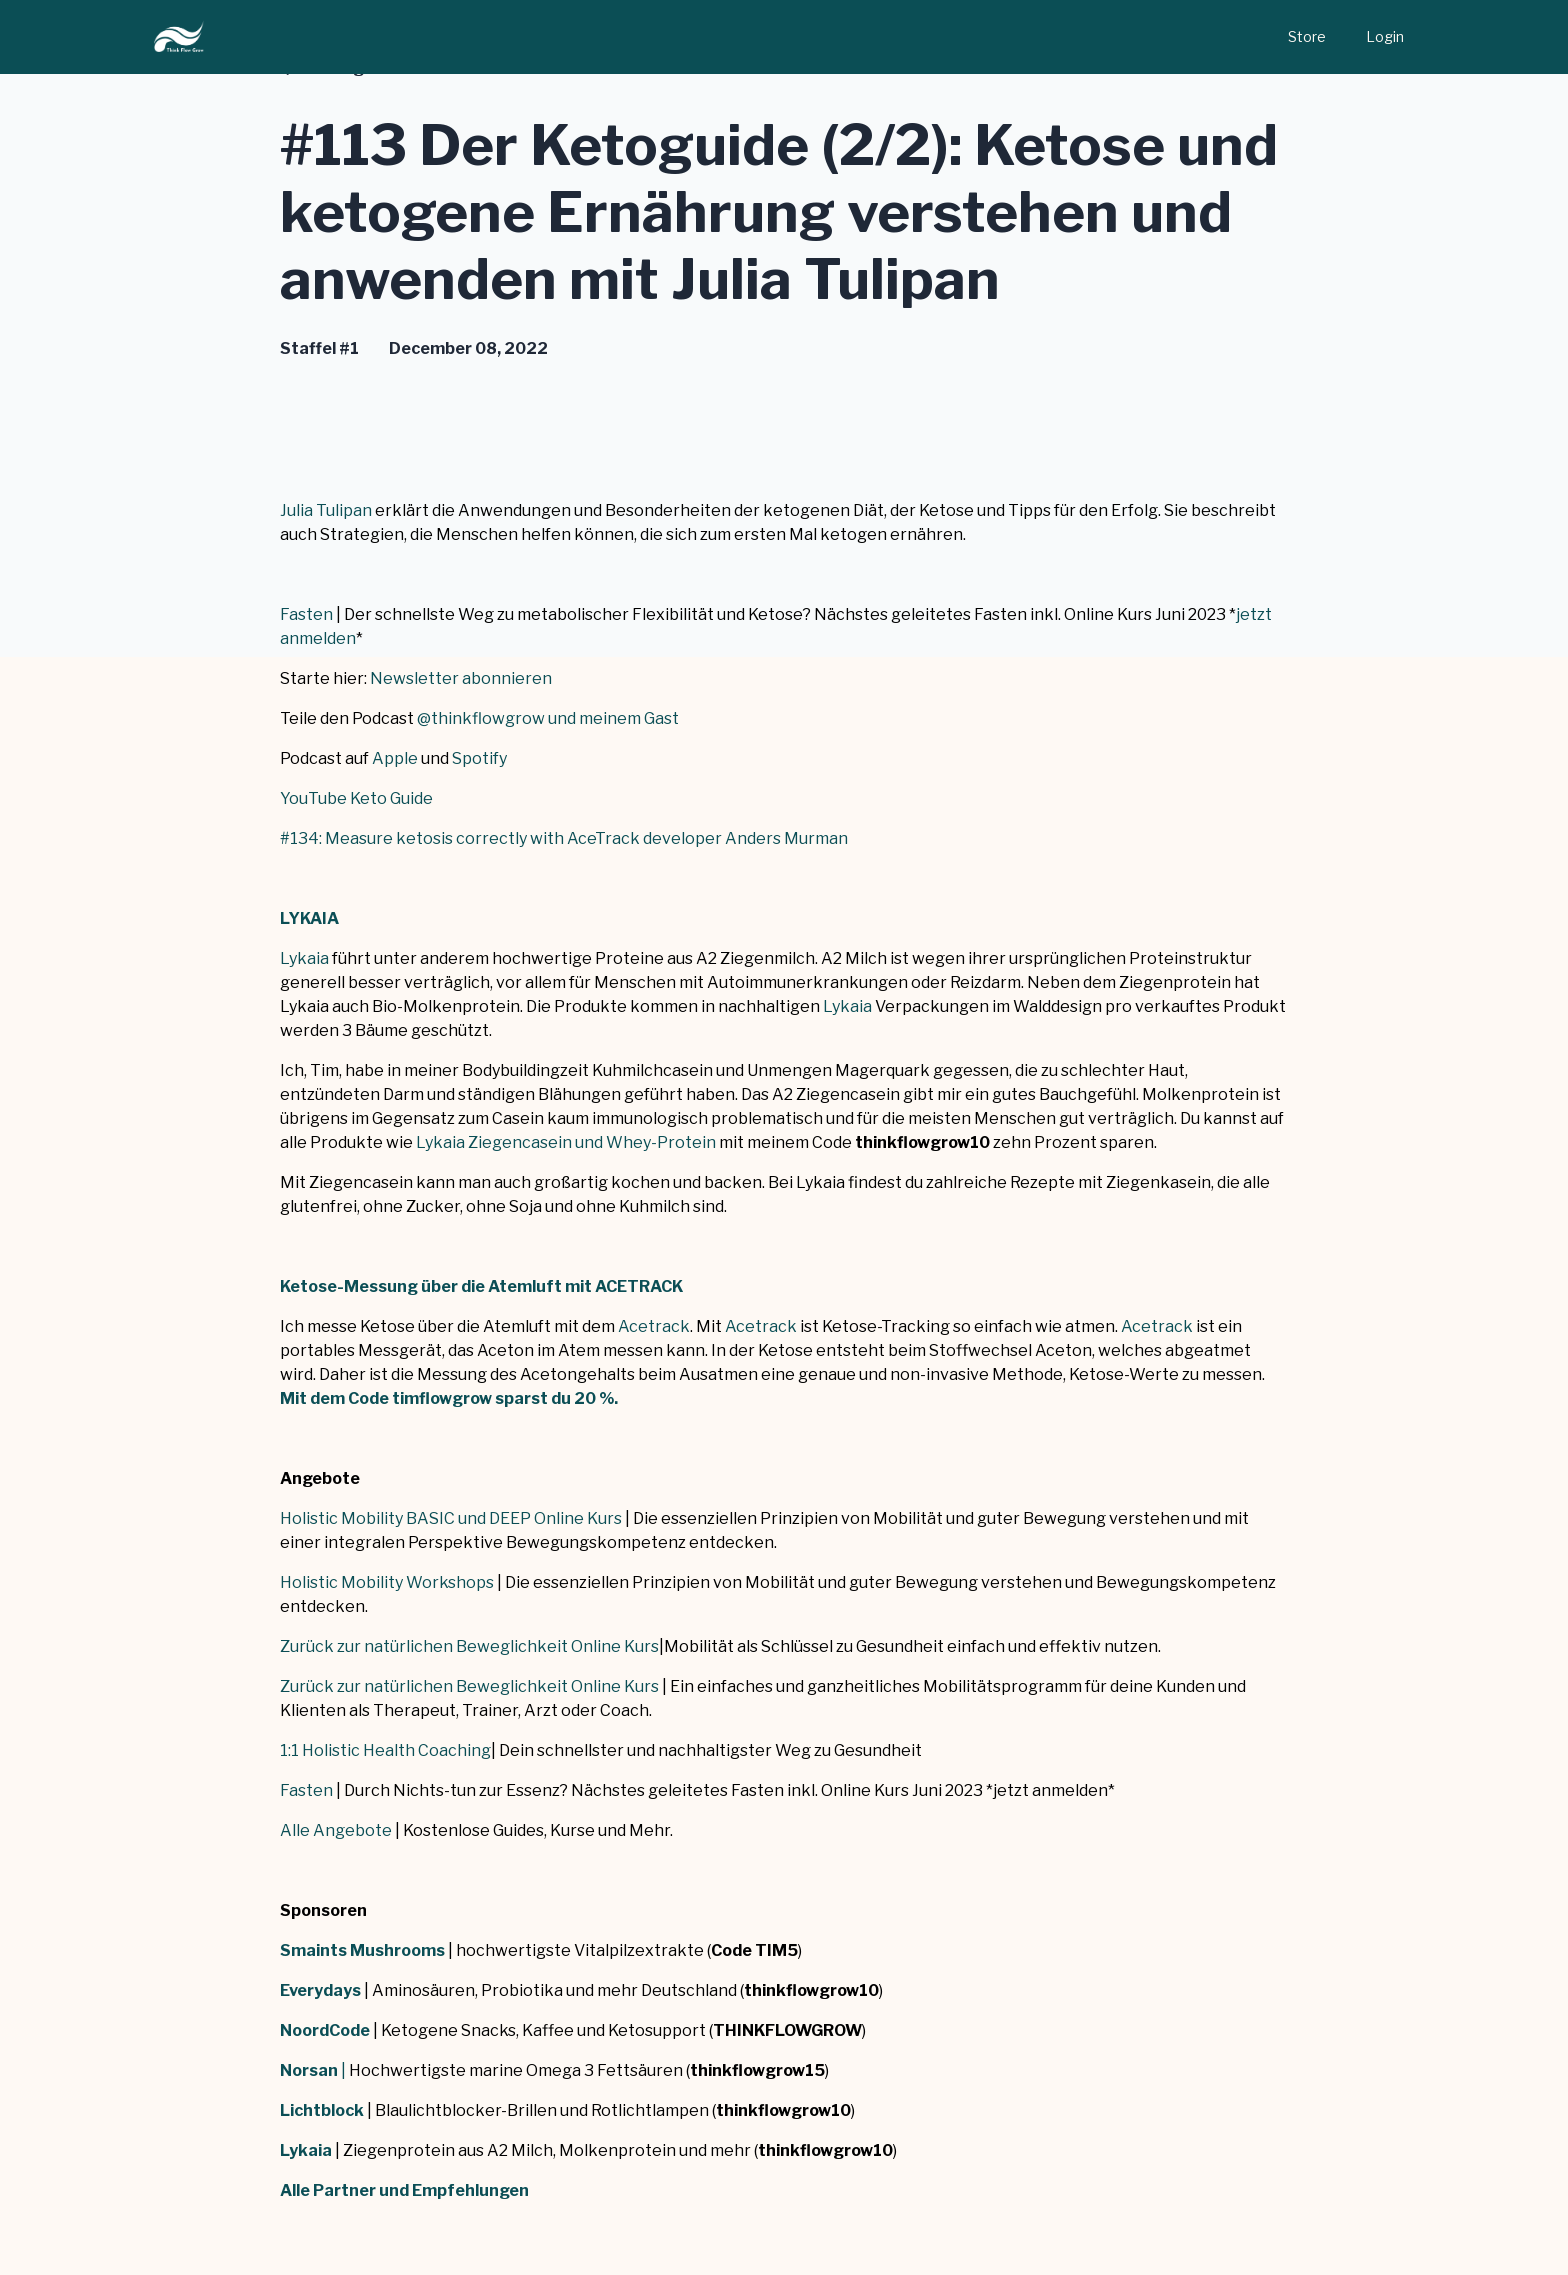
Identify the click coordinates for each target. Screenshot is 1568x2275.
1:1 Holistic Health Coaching (385, 1750)
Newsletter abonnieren (461, 678)
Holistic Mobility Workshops (387, 1582)
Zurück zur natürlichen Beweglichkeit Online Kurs (469, 1646)
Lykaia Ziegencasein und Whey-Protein (566, 1142)
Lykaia (304, 958)
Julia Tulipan (326, 510)
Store (1307, 36)
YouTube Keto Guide (356, 798)
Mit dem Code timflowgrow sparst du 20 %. (449, 1398)
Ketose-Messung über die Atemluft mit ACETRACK (481, 1286)
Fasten (306, 614)
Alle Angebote (336, 1830)
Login (1385, 36)
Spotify (479, 758)
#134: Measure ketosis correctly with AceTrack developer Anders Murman (564, 838)
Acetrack (654, 1326)
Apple (395, 758)
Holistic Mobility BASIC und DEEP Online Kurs (451, 1518)
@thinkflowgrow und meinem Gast (548, 718)
